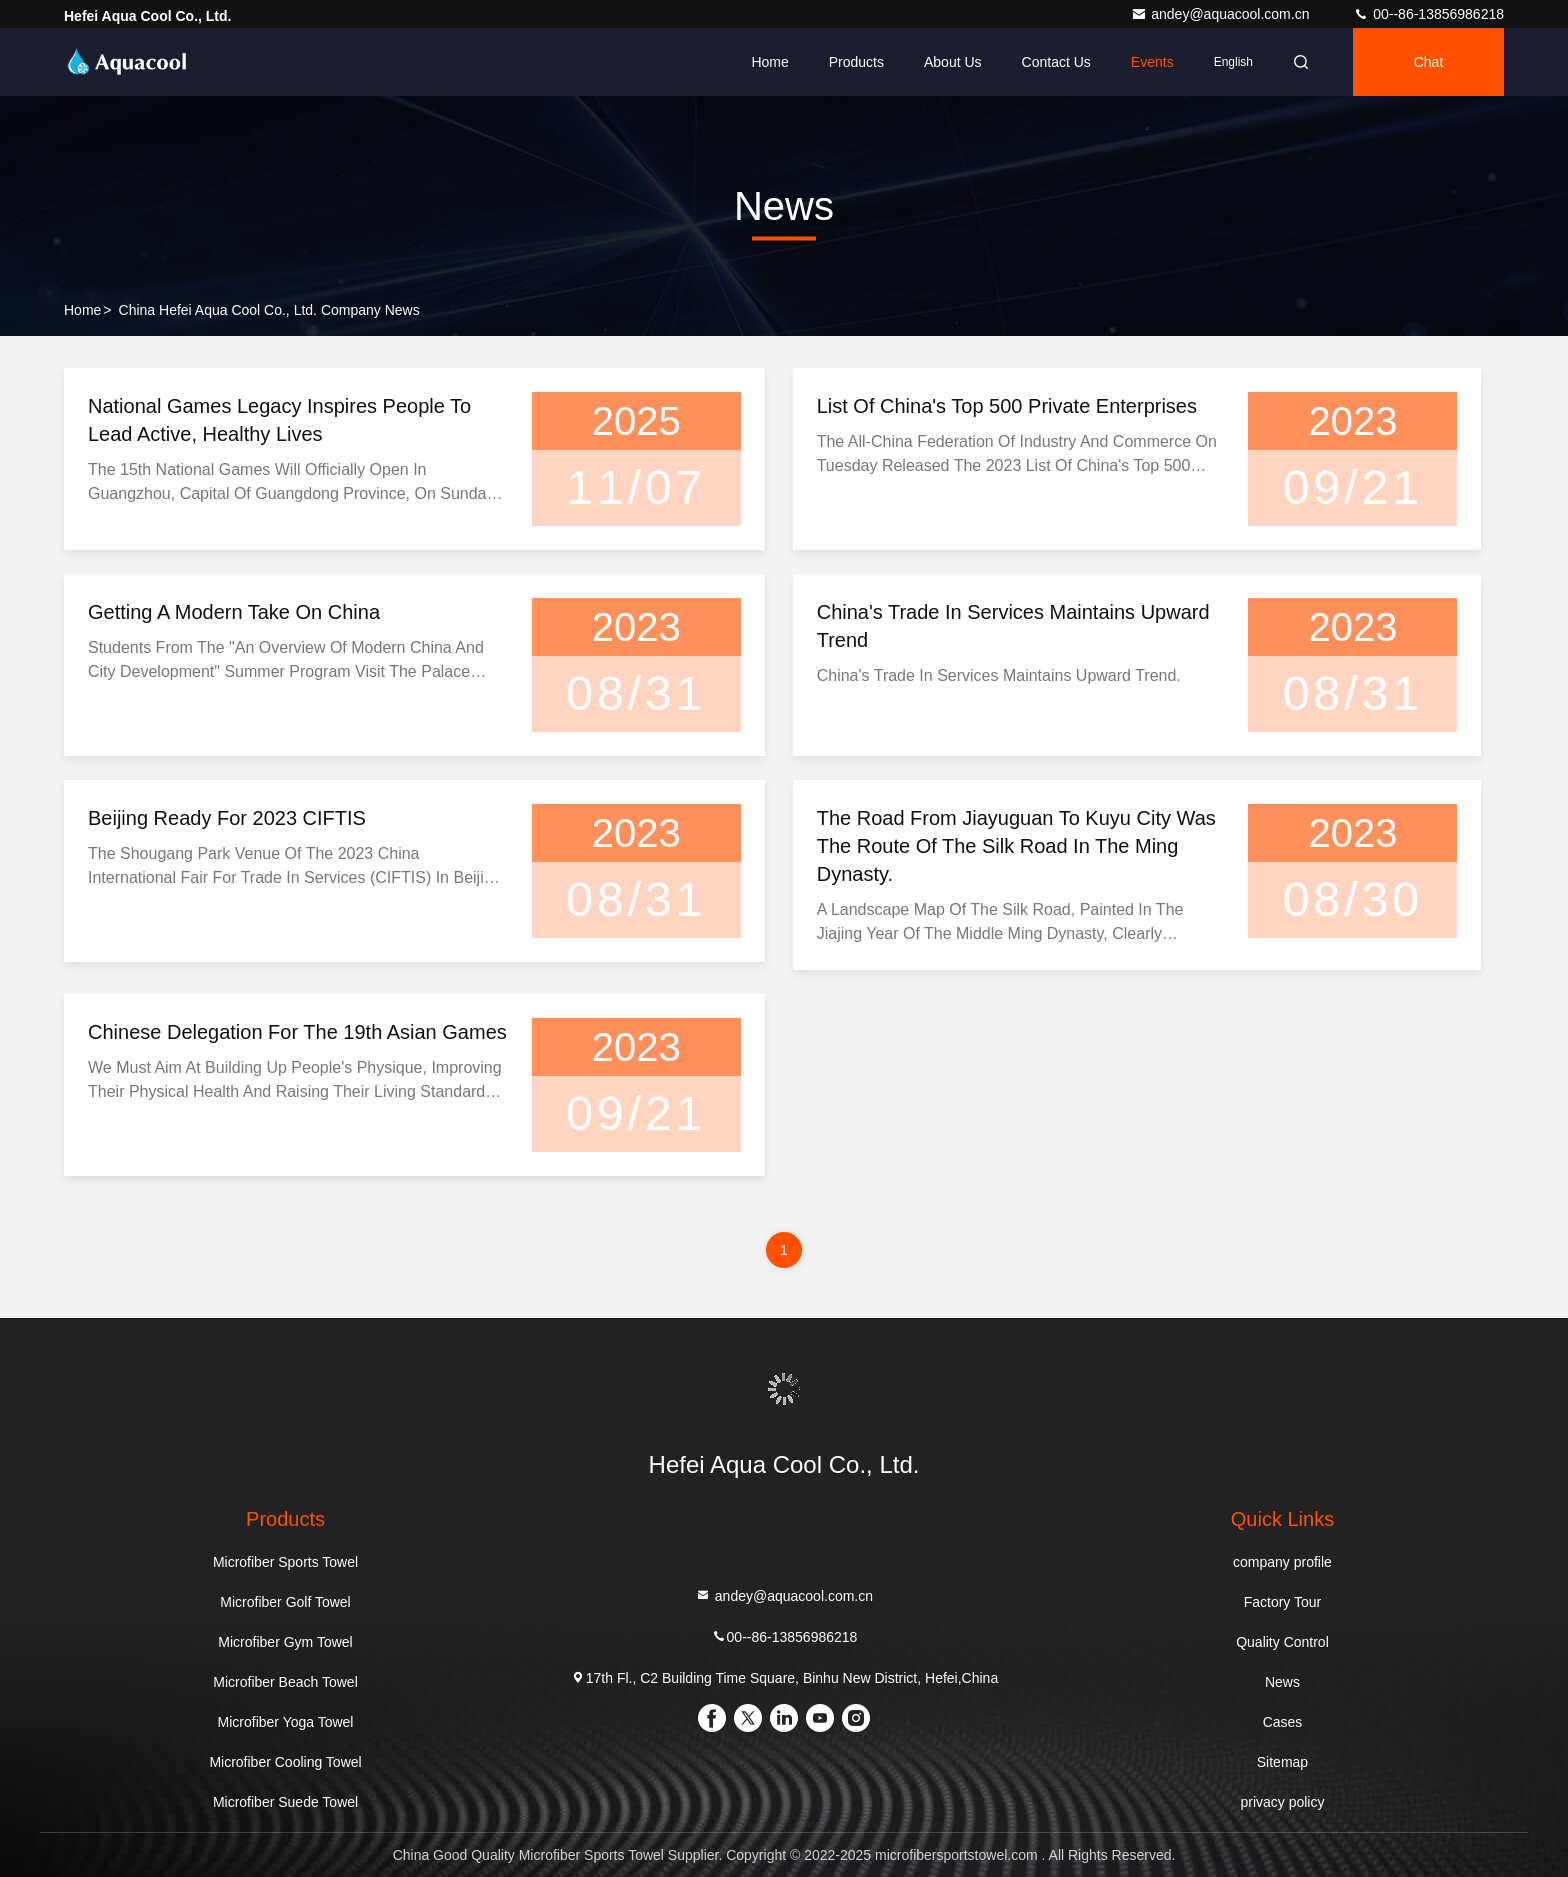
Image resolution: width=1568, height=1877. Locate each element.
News (1282, 1682)
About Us (953, 62)
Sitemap (1282, 1762)
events (1152, 62)
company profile (1282, 1562)
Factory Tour (1283, 1602)
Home (769, 62)
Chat (1429, 62)
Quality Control (1282, 1642)
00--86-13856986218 (1428, 14)
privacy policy (1282, 1802)
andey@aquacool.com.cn (1222, 14)
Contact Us (1056, 62)
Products (856, 62)
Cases (1283, 1722)
